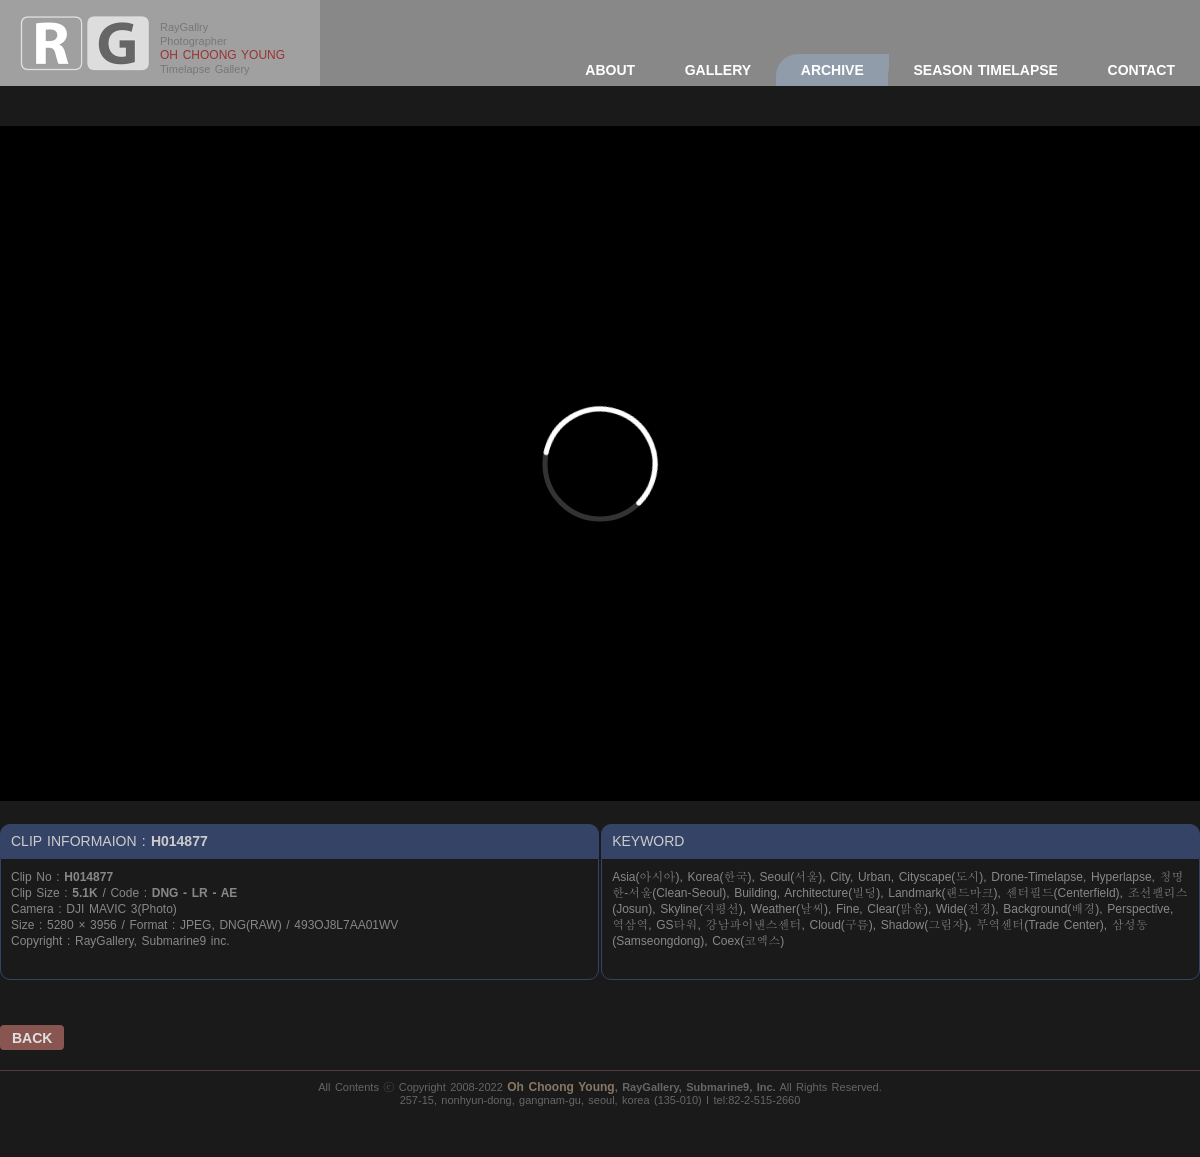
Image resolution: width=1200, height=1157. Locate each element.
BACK (32, 1038)
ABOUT (610, 70)
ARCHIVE (832, 70)
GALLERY (718, 70)
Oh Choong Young (561, 1087)
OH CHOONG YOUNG (222, 55)
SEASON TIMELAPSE (985, 70)
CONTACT (1141, 70)
